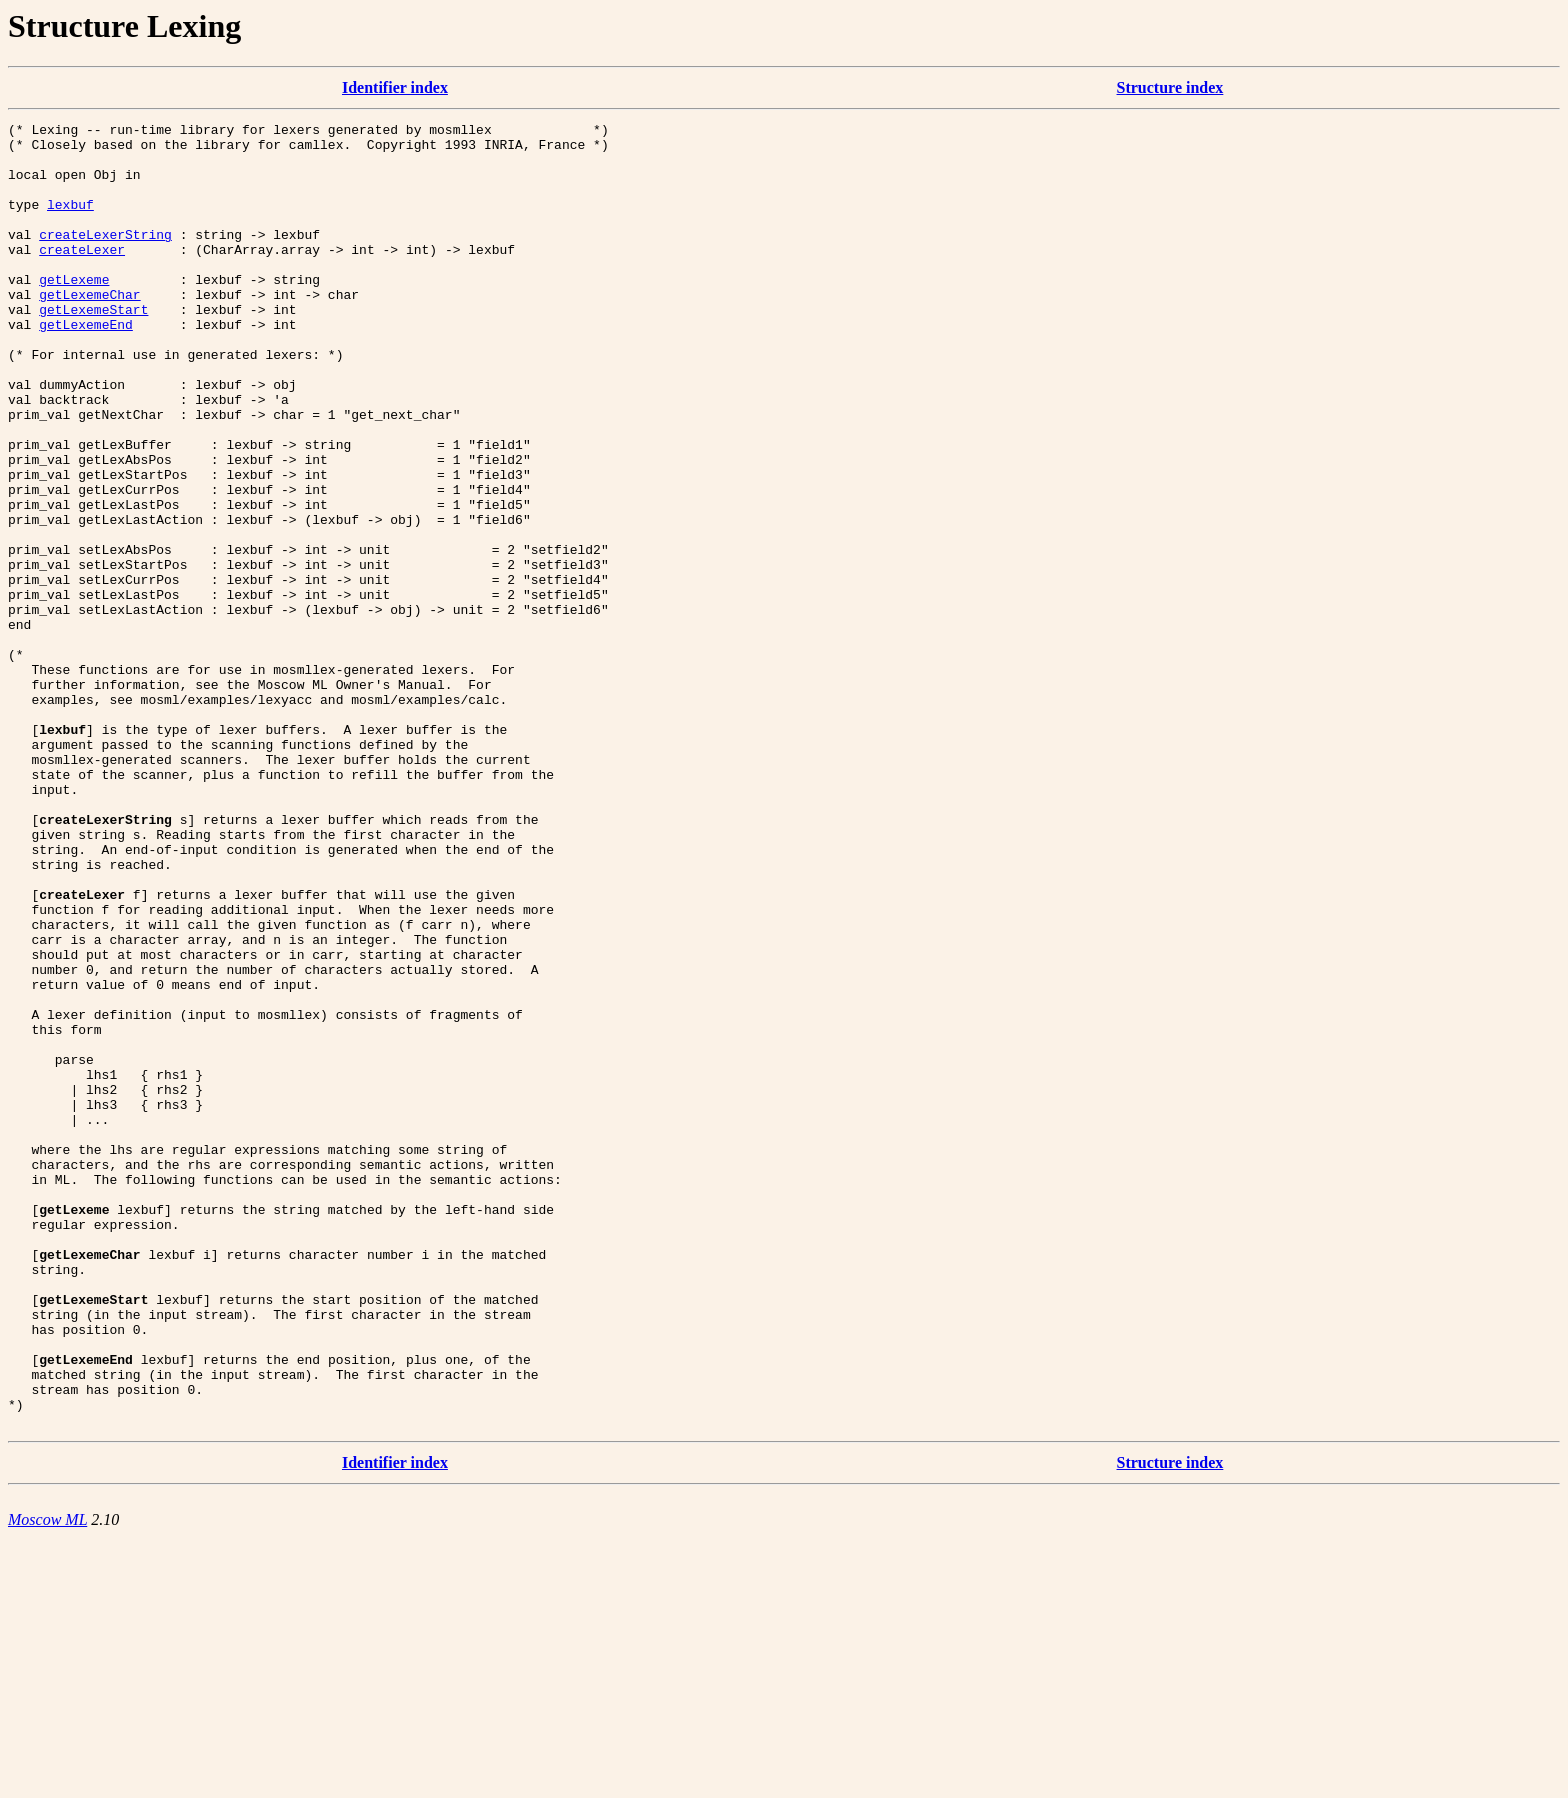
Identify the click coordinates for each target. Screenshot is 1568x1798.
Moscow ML (47, 1780)
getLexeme (74, 312)
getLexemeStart (93, 348)
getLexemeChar (89, 330)
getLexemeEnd (86, 366)
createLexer (82, 276)
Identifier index (395, 87)
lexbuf (70, 222)
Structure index (1170, 87)
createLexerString (105, 258)
